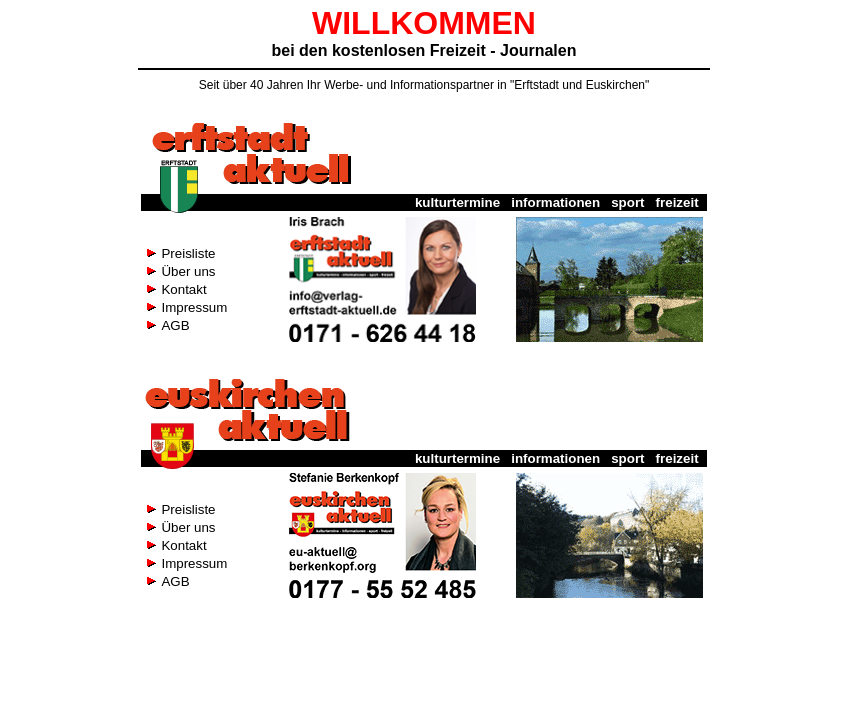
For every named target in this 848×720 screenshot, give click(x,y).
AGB (175, 325)
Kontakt (183, 289)
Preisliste (188, 253)
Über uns (188, 271)
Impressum (194, 307)
